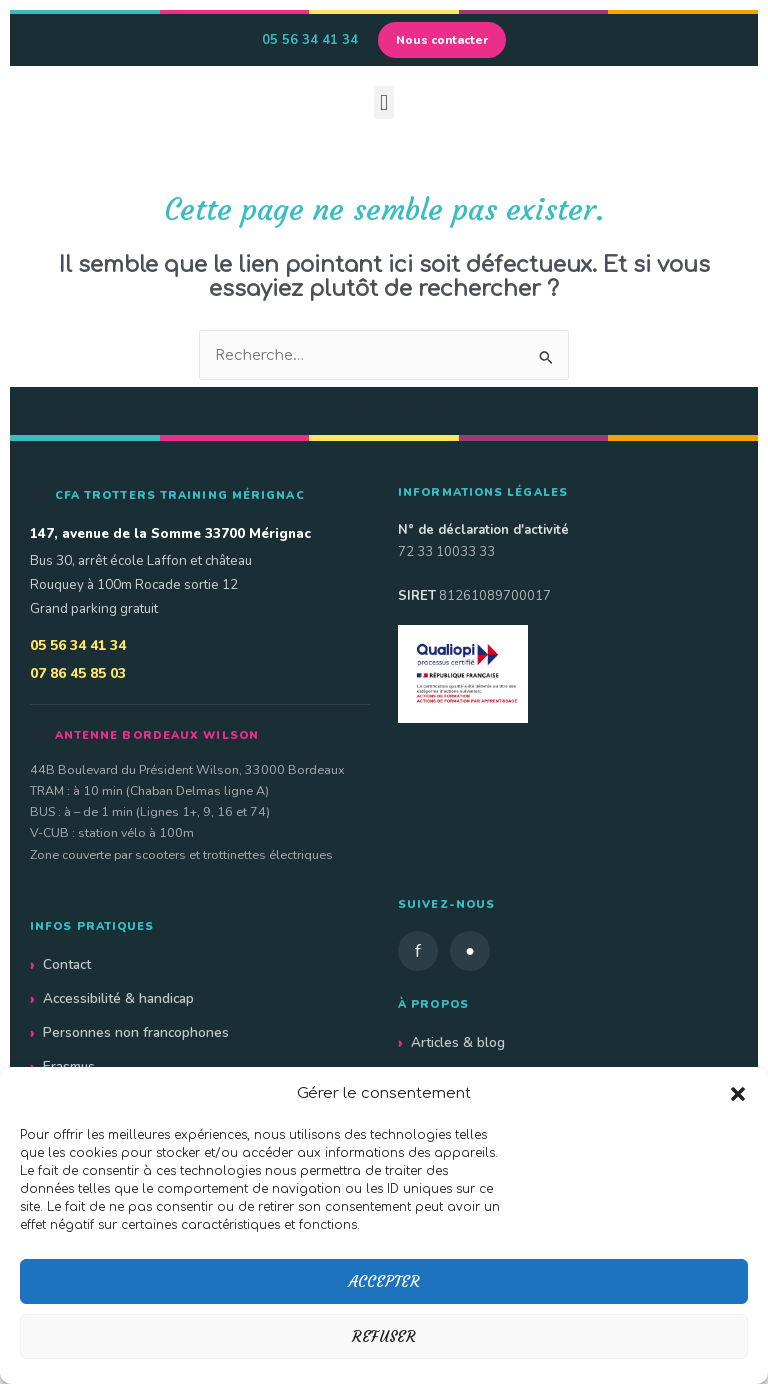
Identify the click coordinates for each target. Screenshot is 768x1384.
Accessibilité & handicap (118, 998)
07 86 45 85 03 (78, 673)
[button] (738, 1094)
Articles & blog (458, 1042)
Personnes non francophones (136, 1032)
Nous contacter (442, 40)
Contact (67, 964)
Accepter (384, 1281)
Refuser (384, 1336)
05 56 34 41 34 (310, 40)
